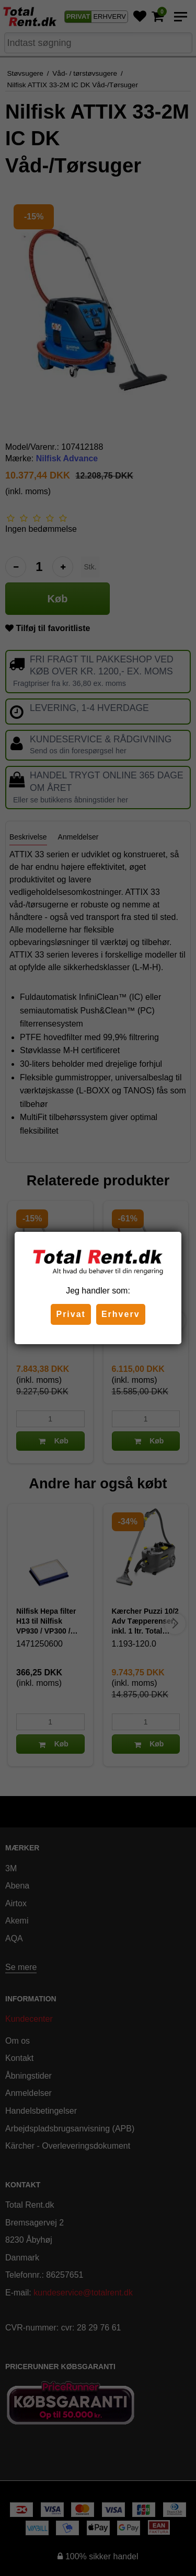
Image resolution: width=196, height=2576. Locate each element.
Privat (70, 1314)
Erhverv (120, 1314)
